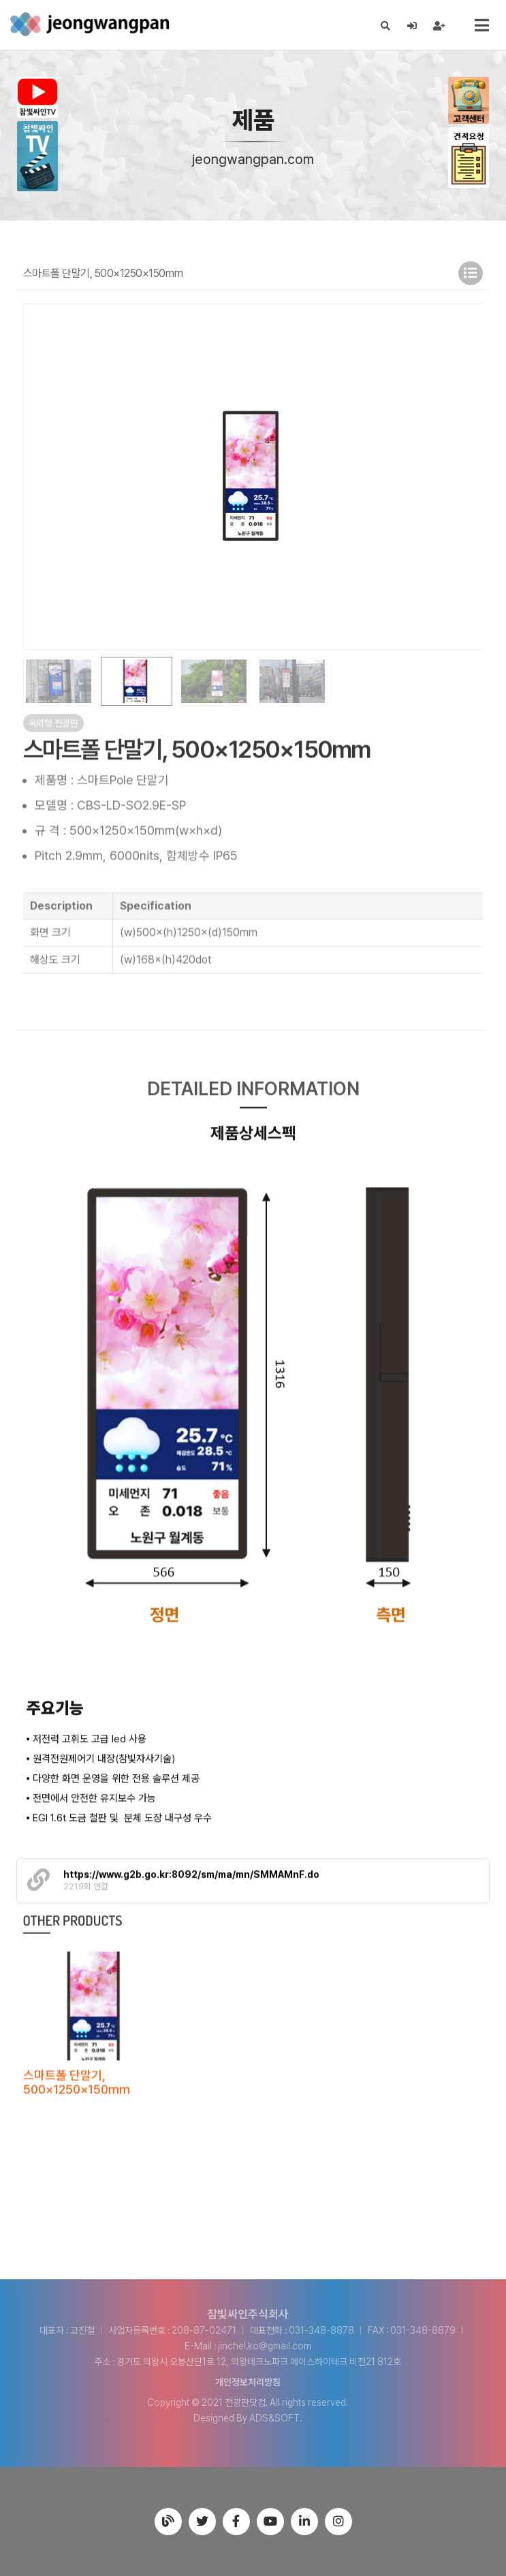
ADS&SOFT (274, 2418)
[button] (467, 476)
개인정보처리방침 (248, 2382)
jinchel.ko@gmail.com (264, 2346)
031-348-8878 (321, 2330)
